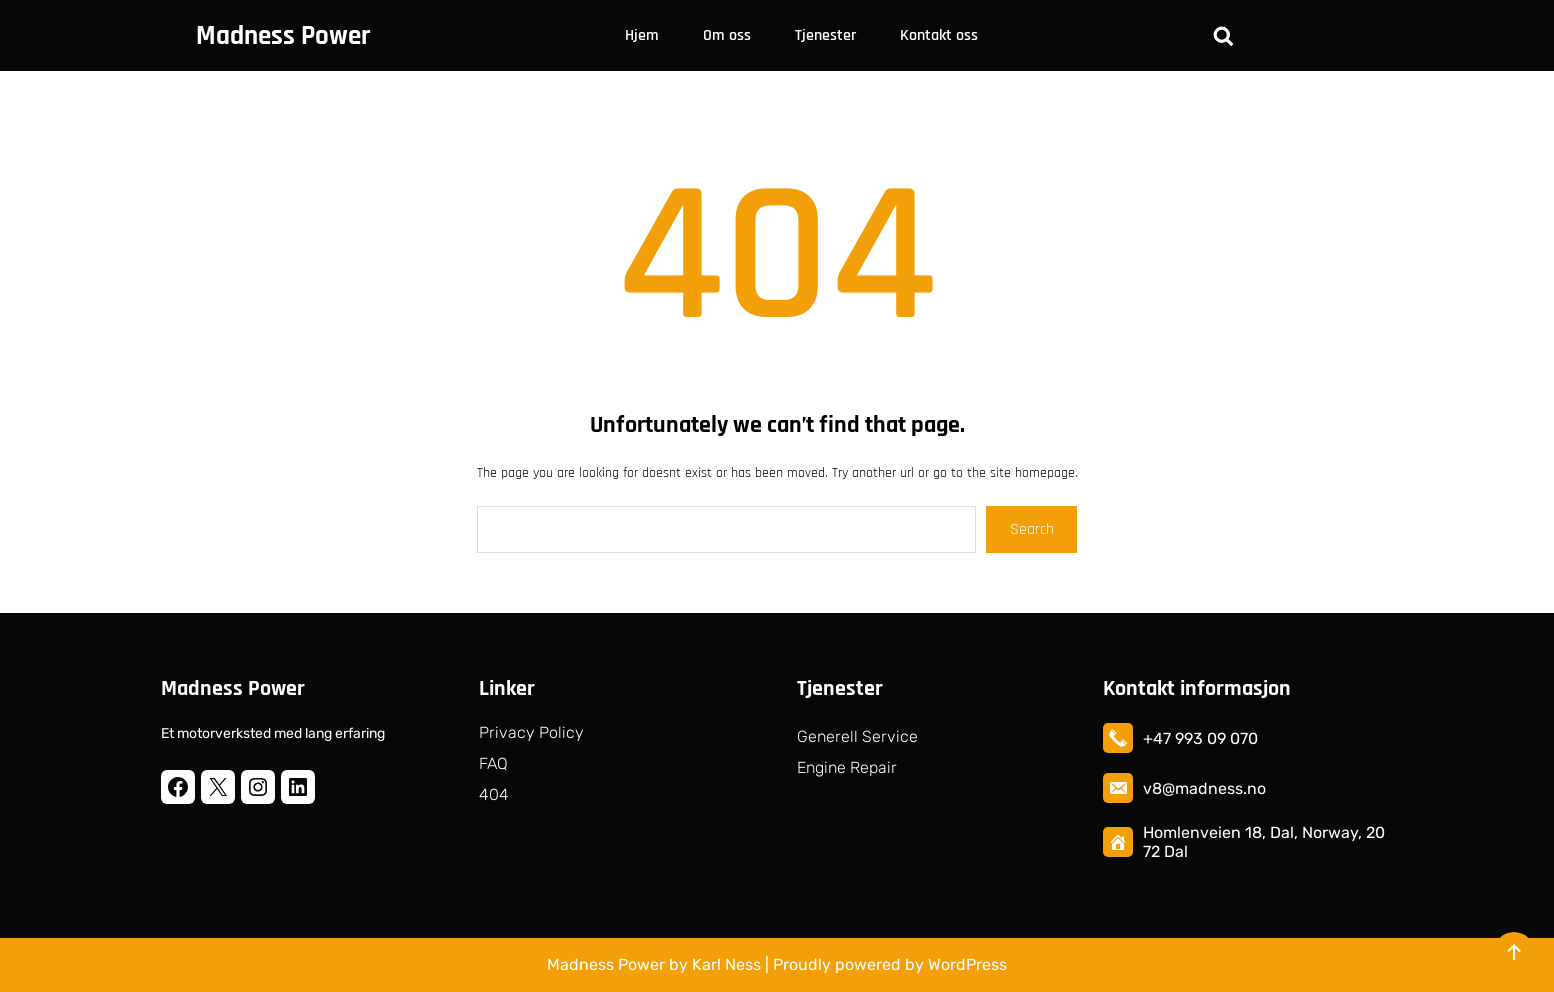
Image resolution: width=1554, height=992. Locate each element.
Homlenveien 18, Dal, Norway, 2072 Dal (1264, 842)
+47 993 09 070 (1200, 738)
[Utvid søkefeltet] (1223, 36)
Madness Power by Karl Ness (654, 964)
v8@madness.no (1204, 788)
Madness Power (283, 36)
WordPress (967, 964)
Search (1032, 529)
